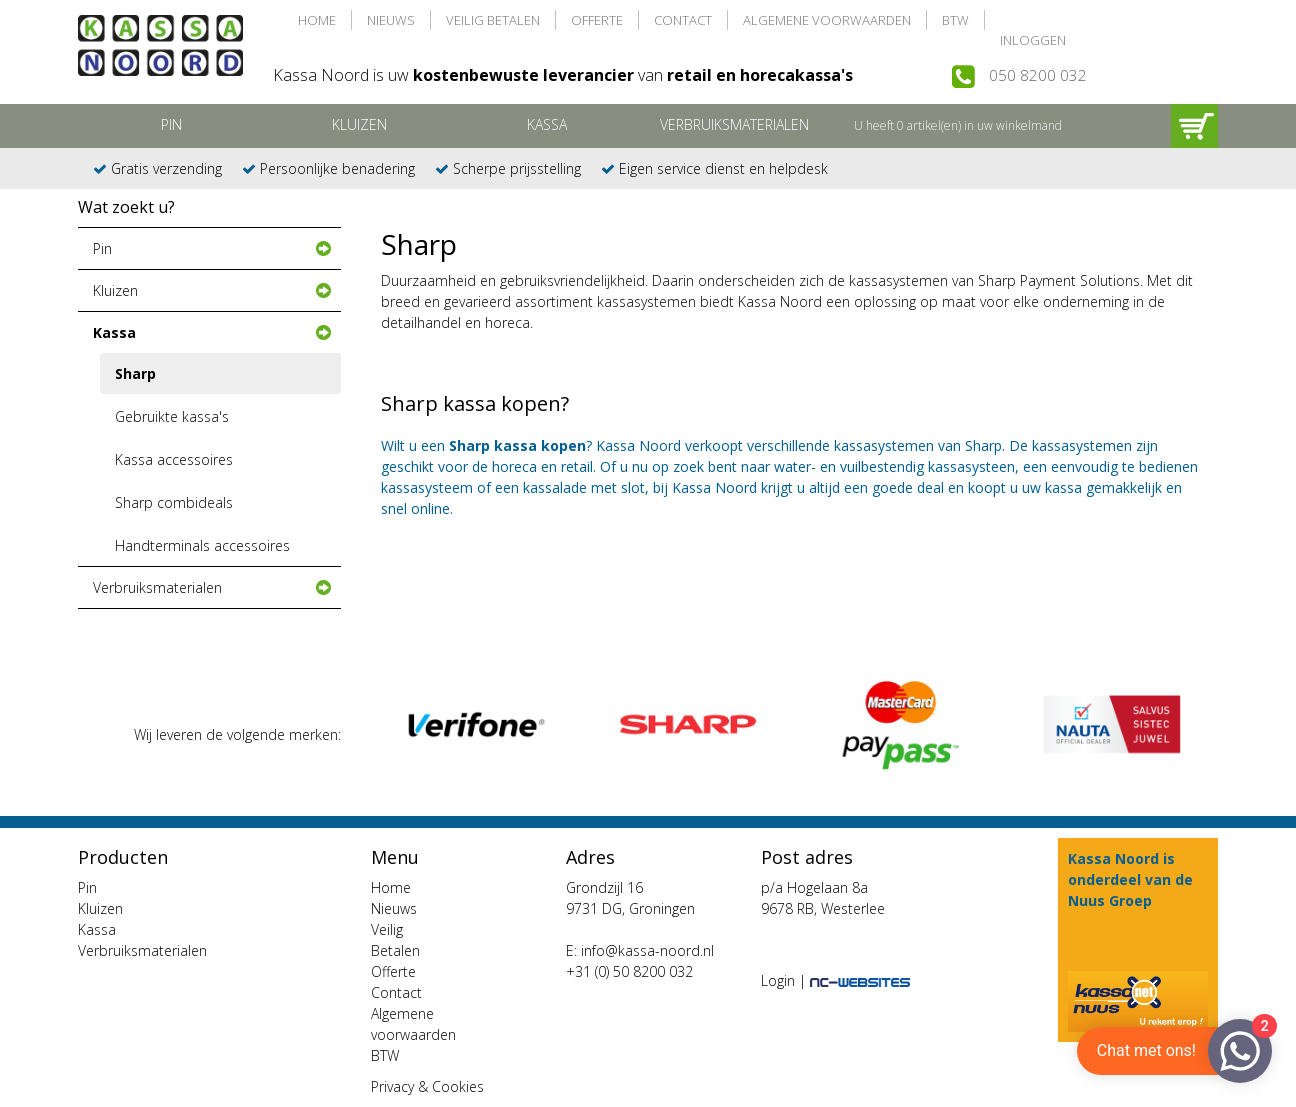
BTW (955, 20)
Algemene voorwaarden (827, 20)
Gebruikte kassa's (172, 416)
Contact (683, 20)
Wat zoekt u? (126, 207)
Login (778, 980)
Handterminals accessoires (202, 545)
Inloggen (1033, 40)
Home (317, 20)
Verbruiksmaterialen (734, 124)
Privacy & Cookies (427, 1086)
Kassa (547, 124)
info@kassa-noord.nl (647, 950)
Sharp (135, 373)
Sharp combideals (174, 502)
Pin (171, 124)
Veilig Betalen (493, 20)
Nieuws (391, 20)
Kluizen (359, 124)
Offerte (597, 20)
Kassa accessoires (174, 459)
